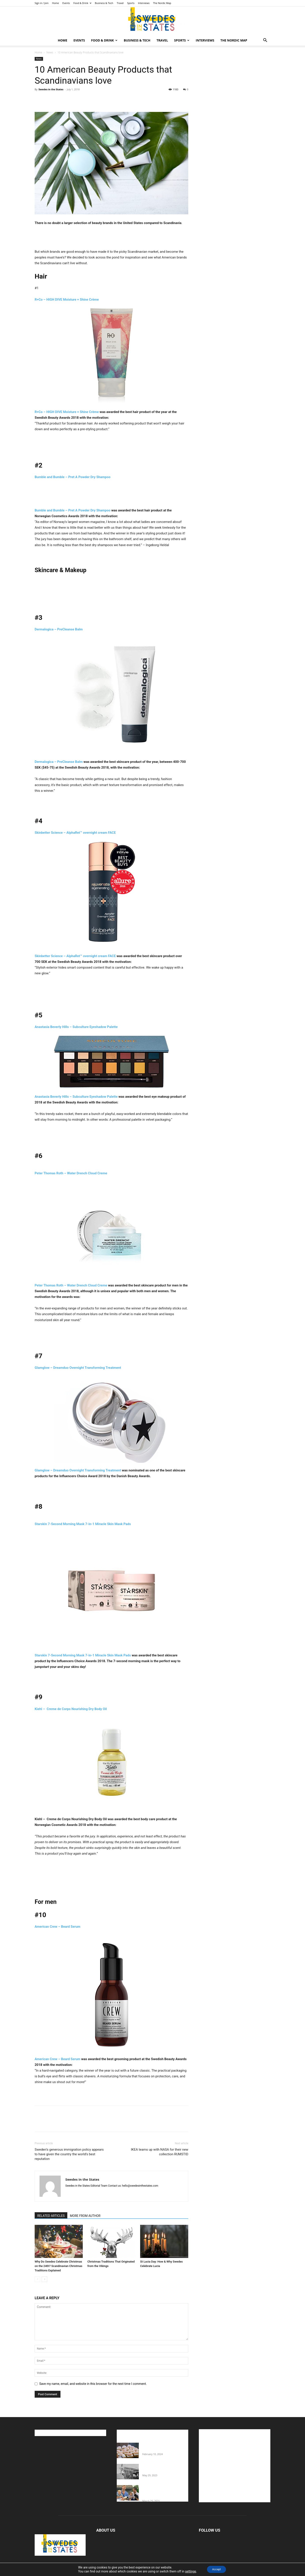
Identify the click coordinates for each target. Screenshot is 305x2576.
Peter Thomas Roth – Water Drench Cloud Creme (71, 1173)
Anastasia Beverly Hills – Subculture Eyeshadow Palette (76, 1097)
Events (66, 3)
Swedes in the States (50, 89)
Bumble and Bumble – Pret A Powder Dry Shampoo (72, 477)
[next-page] (44, 2279)
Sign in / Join (42, 3)
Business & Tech (104, 3)
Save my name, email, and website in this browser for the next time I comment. (93, 2384)
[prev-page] (37, 2279)
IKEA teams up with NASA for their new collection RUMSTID (159, 2152)
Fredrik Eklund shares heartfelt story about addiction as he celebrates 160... (163, 2491)
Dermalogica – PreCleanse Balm (59, 762)
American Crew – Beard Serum (57, 2059)
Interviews (144, 3)
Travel (120, 3)
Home (55, 3)
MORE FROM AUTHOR (85, 2216)
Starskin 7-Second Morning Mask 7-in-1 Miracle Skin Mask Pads (83, 1524)
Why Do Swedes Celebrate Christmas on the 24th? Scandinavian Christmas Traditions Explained (58, 2266)
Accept (216, 2569)
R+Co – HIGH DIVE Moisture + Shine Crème (67, 300)
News (49, 52)
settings (188, 2571)
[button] (265, 41)
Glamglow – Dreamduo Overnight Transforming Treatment (78, 1470)
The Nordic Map (162, 3)
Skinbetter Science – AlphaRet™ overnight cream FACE (75, 956)
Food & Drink (82, 3)
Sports (130, 3)
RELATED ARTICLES (51, 2216)
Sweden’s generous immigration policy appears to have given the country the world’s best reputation (69, 2154)
